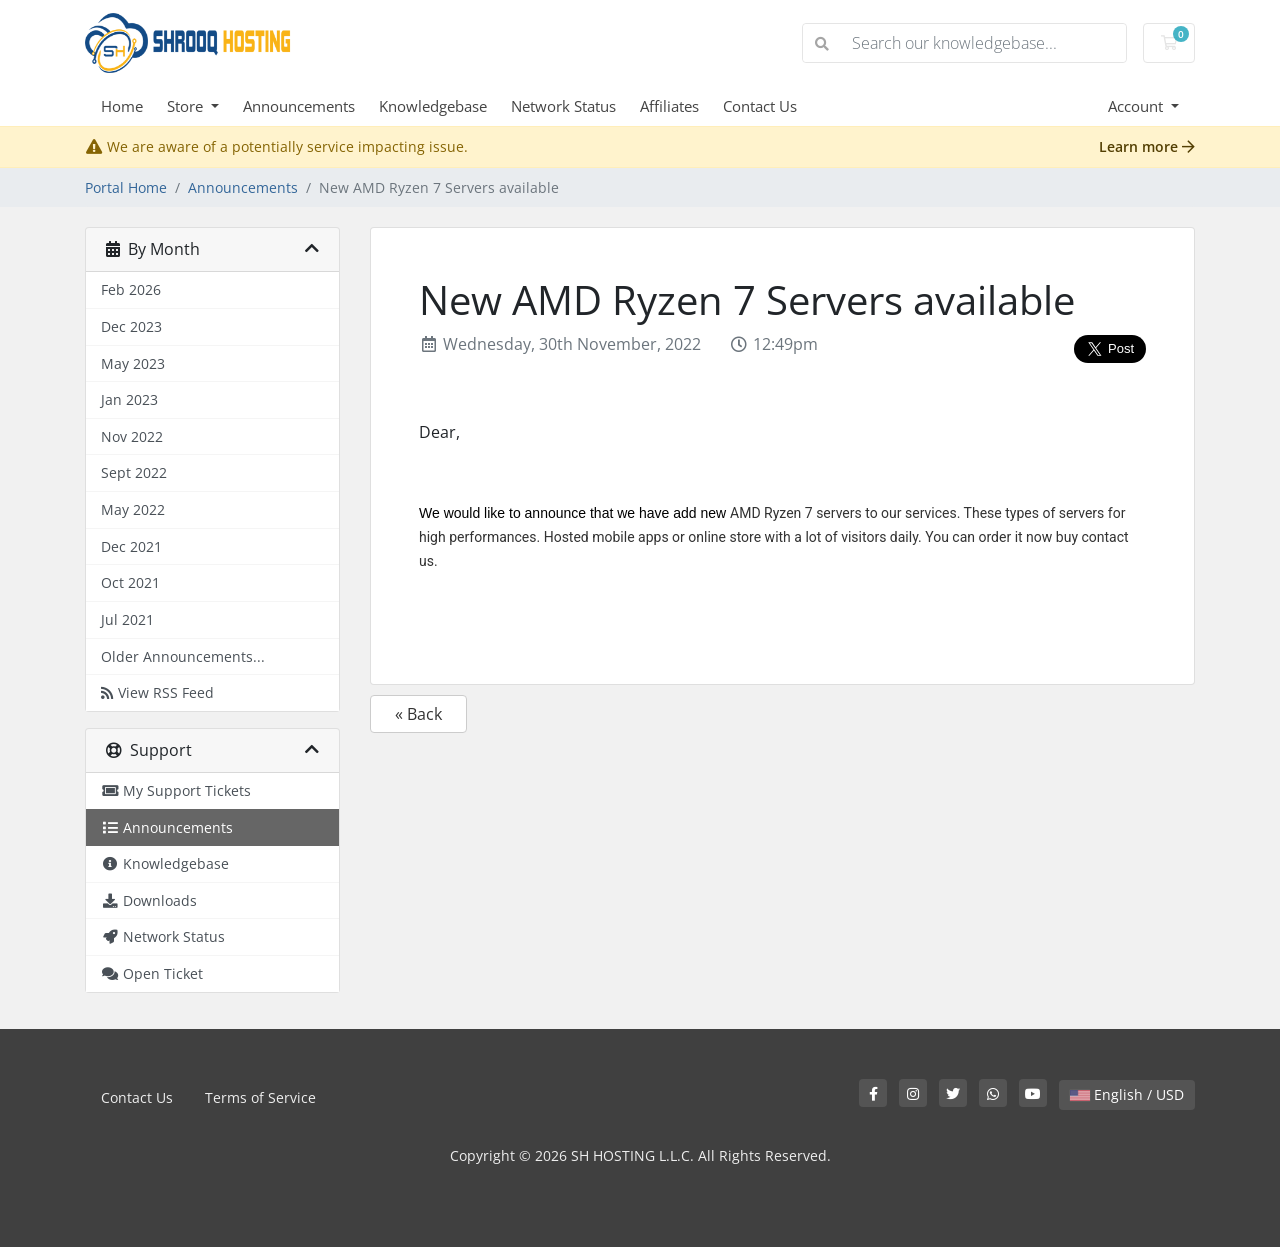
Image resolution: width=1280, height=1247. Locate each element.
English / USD (1127, 1094)
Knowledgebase (433, 106)
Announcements (299, 106)
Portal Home (126, 187)
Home (122, 106)
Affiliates (669, 106)
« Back (418, 714)
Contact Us (760, 106)
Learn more (1147, 146)
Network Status (563, 106)
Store (187, 106)
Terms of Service (260, 1097)
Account (1137, 106)
